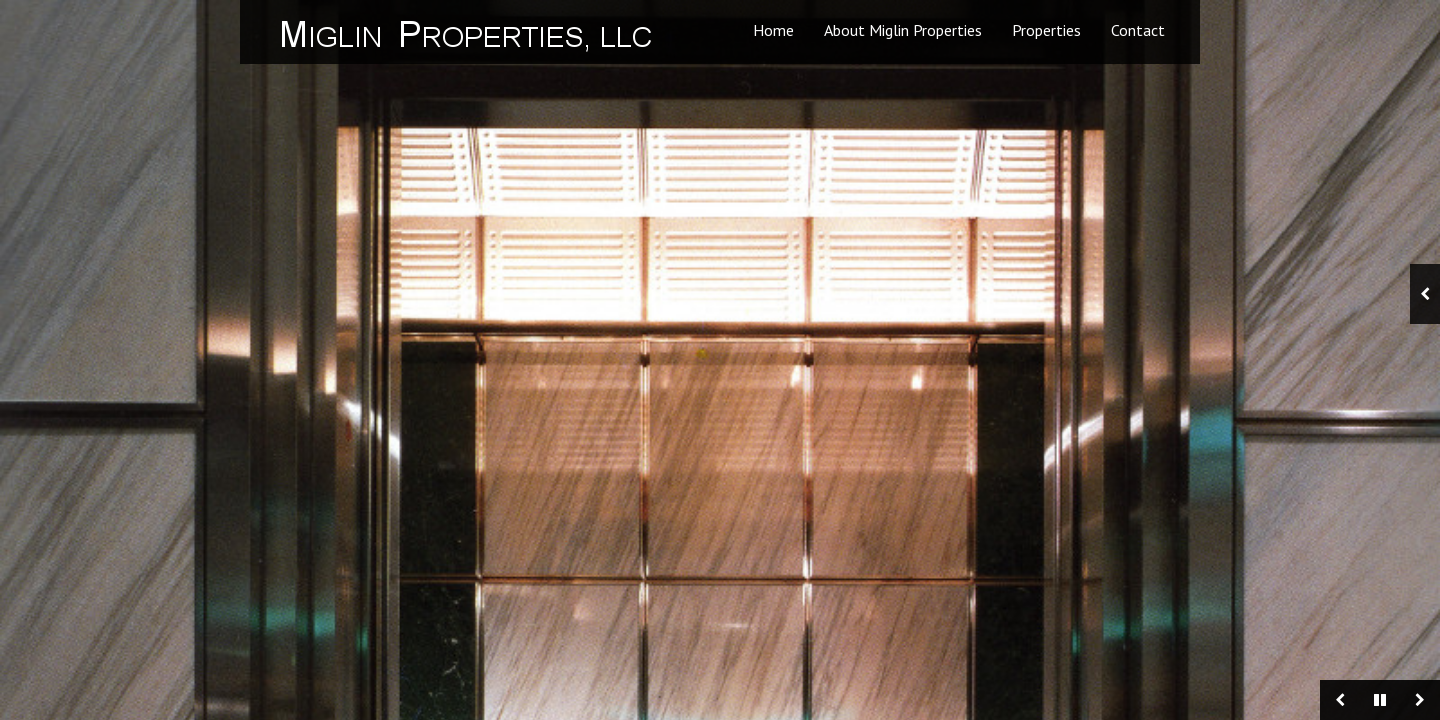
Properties (1046, 30)
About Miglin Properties (903, 30)
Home (773, 30)
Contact (1138, 30)
